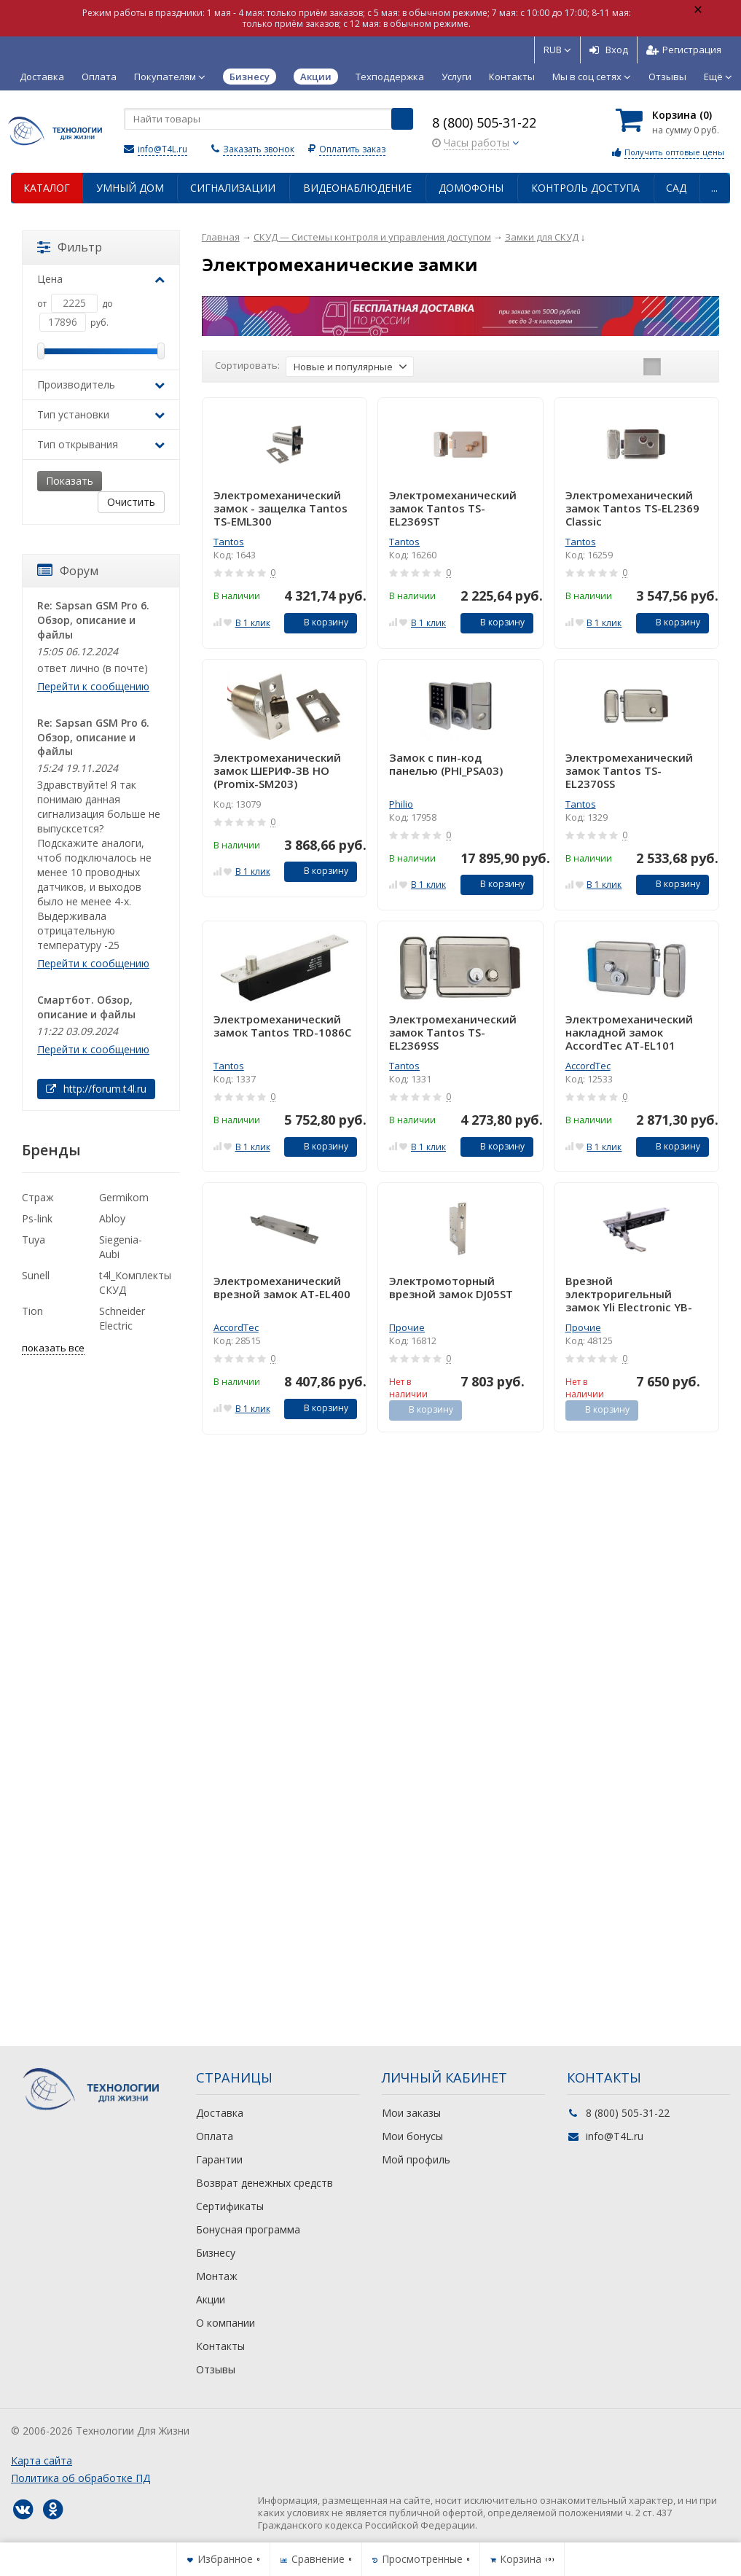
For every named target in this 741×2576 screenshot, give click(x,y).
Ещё (718, 76)
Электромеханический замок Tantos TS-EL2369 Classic (632, 508)
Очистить (131, 502)
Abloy (112, 1218)
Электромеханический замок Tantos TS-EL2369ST (453, 508)
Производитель (101, 384)
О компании (225, 2323)
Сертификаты (230, 2206)
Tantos (228, 541)
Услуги (456, 76)
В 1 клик (252, 623)
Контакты (512, 76)
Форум (67, 571)
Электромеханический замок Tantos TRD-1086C (282, 1025)
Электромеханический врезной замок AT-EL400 (281, 1287)
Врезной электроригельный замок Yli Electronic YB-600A (628, 1294)
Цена (101, 279)
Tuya (33, 1239)
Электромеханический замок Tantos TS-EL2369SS (453, 1032)
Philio (401, 804)
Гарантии (219, 2159)
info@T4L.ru (162, 149)
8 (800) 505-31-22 (484, 122)
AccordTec (588, 1065)
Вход (608, 49)
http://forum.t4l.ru (96, 1089)
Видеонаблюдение (357, 188)
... (714, 188)
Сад (676, 188)
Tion (32, 1311)
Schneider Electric (122, 1318)
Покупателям (169, 76)
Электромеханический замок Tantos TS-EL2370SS (629, 770)
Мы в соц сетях (591, 76)
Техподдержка (390, 76)
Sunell (36, 1275)
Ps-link (37, 1218)
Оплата (99, 76)
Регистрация (683, 49)
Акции (210, 2299)
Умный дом (130, 188)
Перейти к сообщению (93, 686)
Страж (38, 1197)
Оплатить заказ (352, 149)
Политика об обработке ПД (80, 2478)
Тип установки (101, 414)
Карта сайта (41, 2460)
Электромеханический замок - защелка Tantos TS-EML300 (280, 508)
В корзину (318, 622)
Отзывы (667, 76)
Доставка (42, 76)
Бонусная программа (248, 2229)
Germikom (124, 1197)
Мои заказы (411, 2113)
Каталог (46, 188)
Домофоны (471, 188)
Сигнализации (232, 188)
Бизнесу (215, 2253)
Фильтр (69, 247)
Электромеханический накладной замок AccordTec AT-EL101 (629, 1032)
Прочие (407, 1327)
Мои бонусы (412, 2136)
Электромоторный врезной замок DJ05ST (451, 1287)
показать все (53, 1347)
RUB (557, 49)
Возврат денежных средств (264, 2183)
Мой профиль (416, 2159)
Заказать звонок (258, 149)
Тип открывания (101, 444)
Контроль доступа (585, 188)
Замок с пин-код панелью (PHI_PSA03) (446, 764)
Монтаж (217, 2276)
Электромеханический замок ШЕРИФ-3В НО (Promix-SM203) (277, 770)
